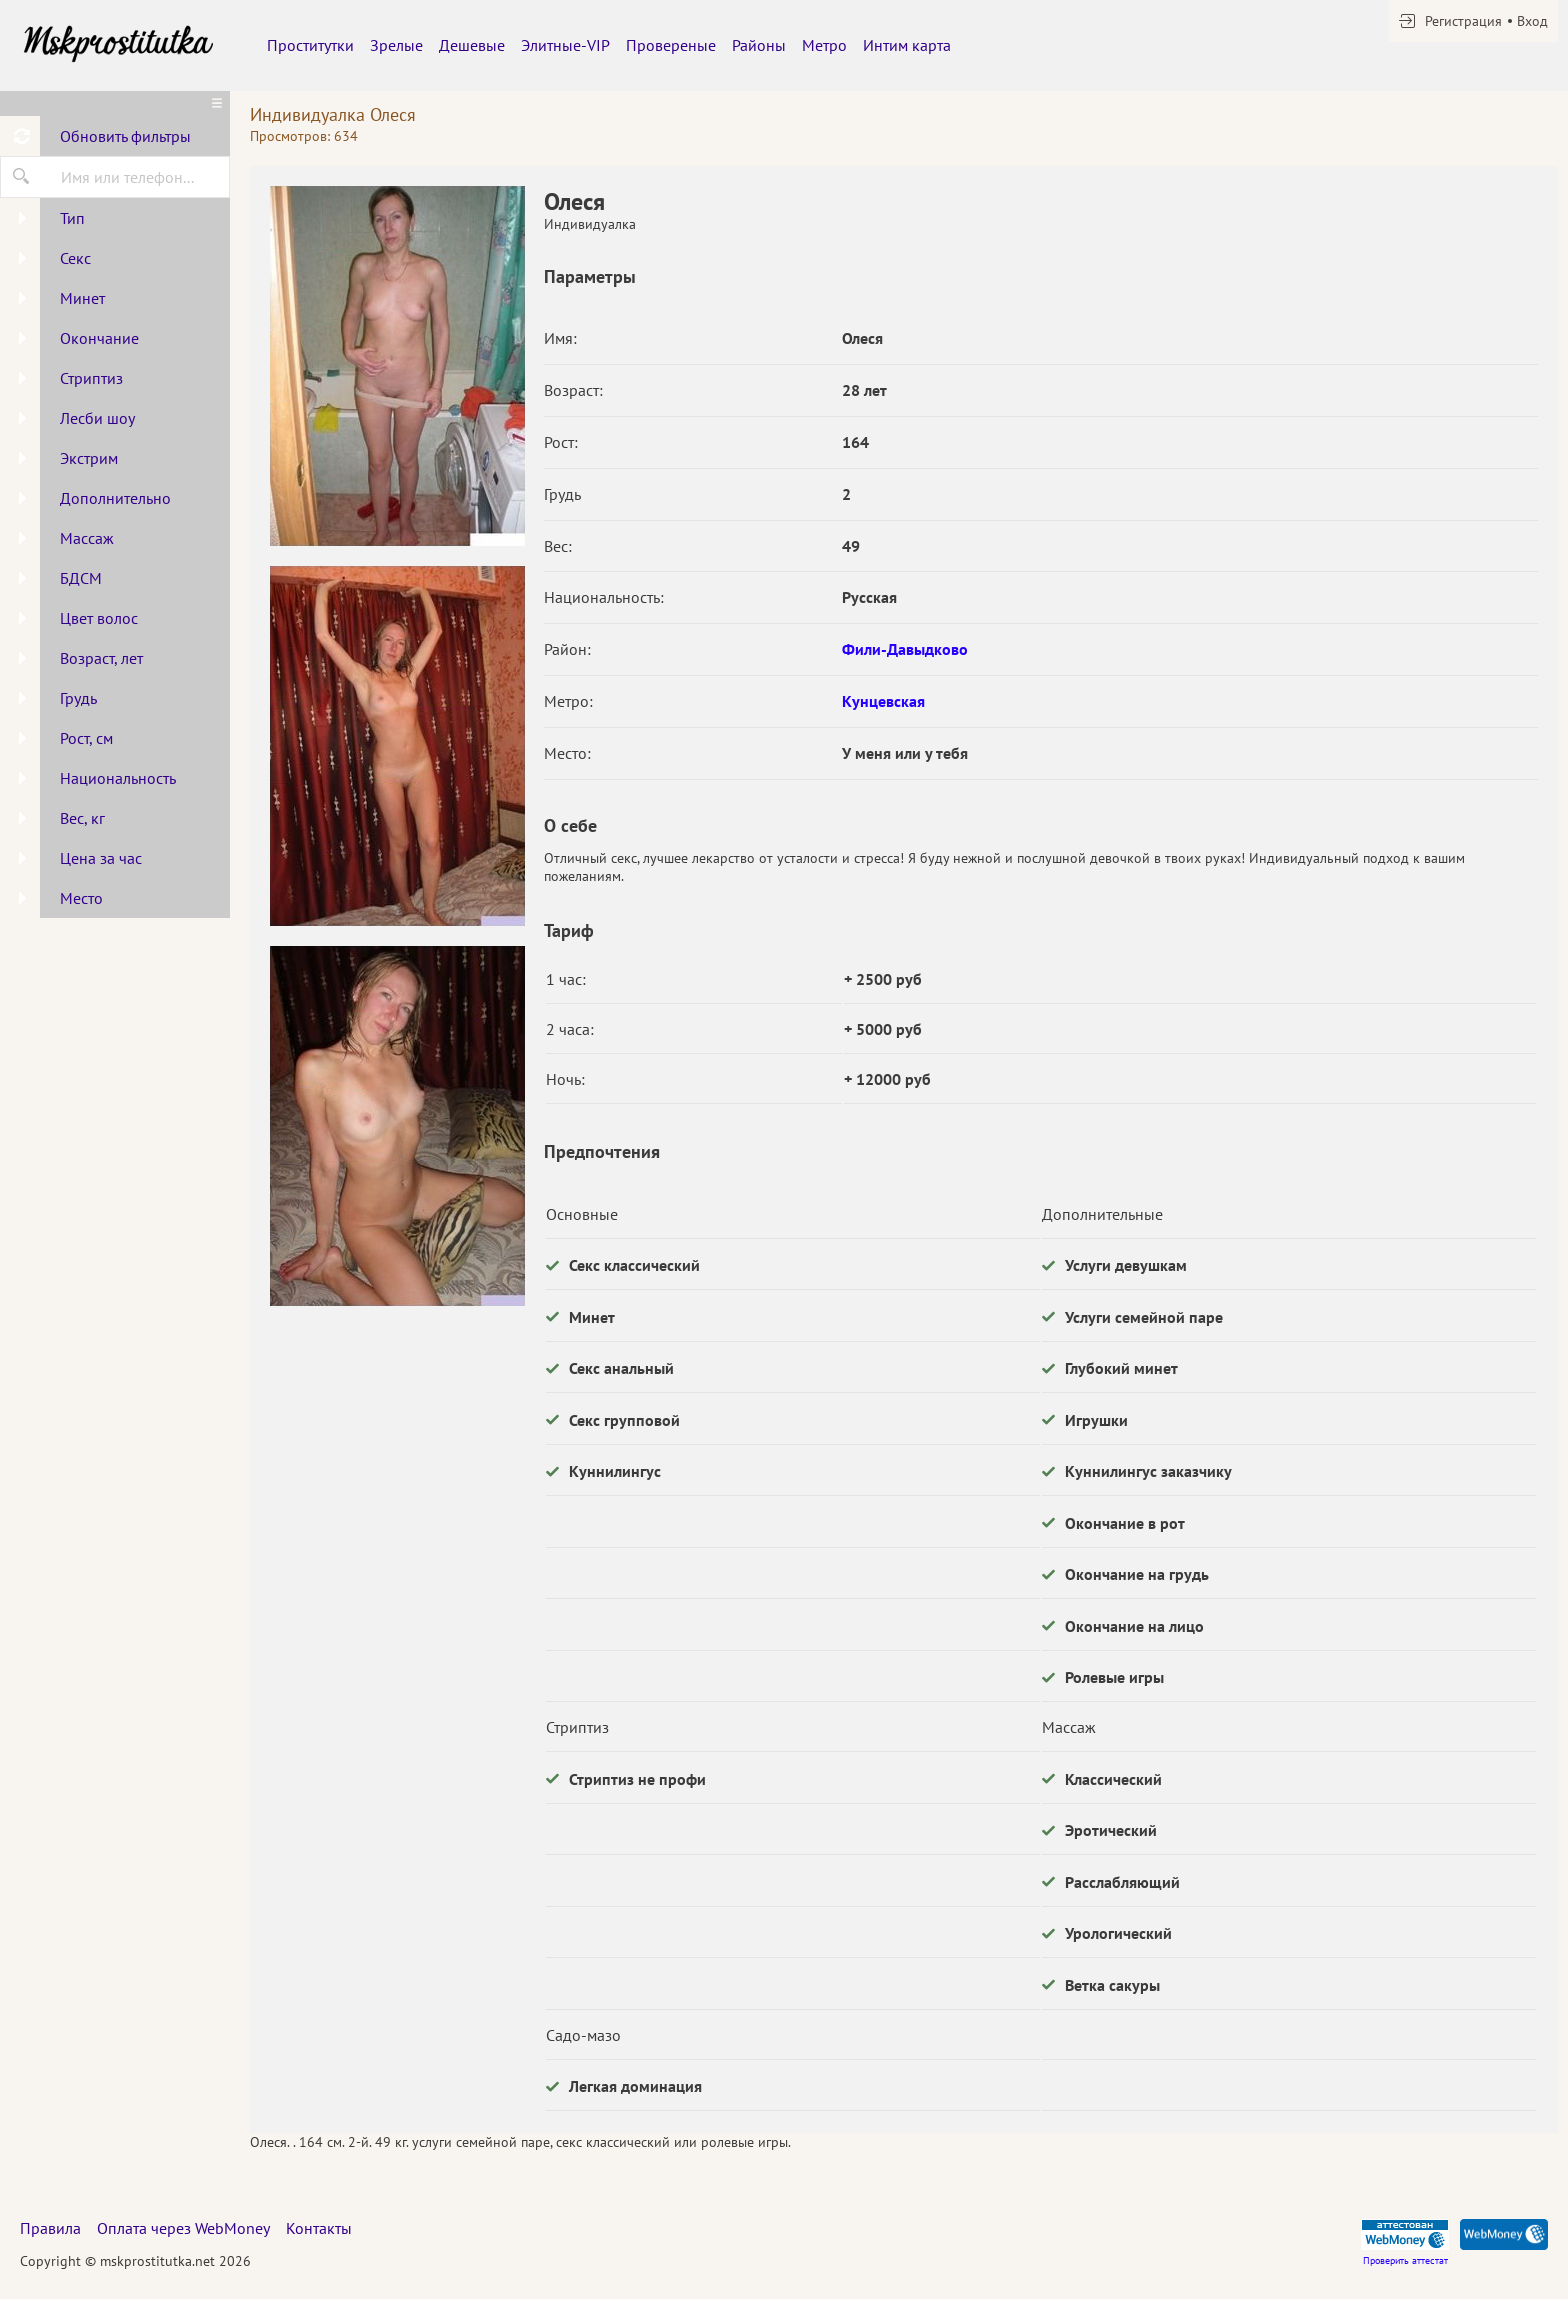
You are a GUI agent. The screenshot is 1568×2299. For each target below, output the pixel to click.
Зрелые (396, 45)
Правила (50, 2228)
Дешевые (472, 45)
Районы (759, 45)
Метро (824, 45)
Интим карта (907, 45)
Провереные (671, 45)
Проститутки (310, 45)
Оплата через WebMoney (183, 2228)
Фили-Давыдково (905, 649)
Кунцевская (883, 701)
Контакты (319, 2228)
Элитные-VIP (565, 45)
